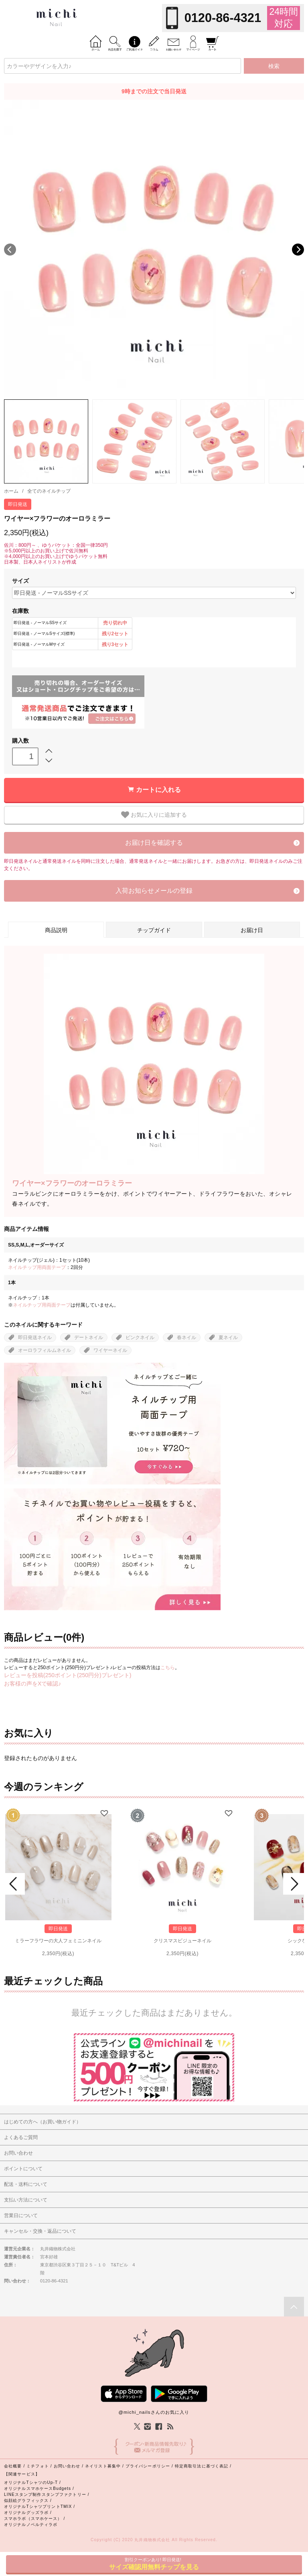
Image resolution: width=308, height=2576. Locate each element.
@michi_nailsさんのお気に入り (153, 2412)
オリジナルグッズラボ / (28, 2512)
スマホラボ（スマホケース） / (34, 2518)
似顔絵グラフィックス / (28, 2500)
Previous (10, 250)
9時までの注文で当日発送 (154, 91)
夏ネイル (228, 1337)
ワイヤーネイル (110, 1350)
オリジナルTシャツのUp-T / (32, 2482)
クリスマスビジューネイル (182, 1941)
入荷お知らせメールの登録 (154, 890)
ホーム (11, 491)
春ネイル (186, 1337)
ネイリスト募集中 (103, 2466)
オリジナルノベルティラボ (30, 2524)
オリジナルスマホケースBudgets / (39, 2488)
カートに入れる (158, 789)
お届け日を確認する (154, 842)
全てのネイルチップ (49, 491)
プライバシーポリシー (148, 2466)
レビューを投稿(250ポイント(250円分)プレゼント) (67, 1675)
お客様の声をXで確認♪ (32, 1683)
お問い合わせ (67, 2466)
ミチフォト (37, 2466)
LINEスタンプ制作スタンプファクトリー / (46, 2494)
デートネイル (88, 1337)
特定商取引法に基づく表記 (201, 2466)
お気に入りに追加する (154, 815)
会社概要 (13, 2466)
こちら (167, 1667)
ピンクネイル (140, 1337)
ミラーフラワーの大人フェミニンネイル (58, 1941)
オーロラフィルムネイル (44, 1350)
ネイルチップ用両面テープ (37, 1267)
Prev (14, 1884)
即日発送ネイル (35, 1337)
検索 (274, 66)
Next (298, 250)
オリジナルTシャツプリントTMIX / (39, 2506)
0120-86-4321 (222, 18)
